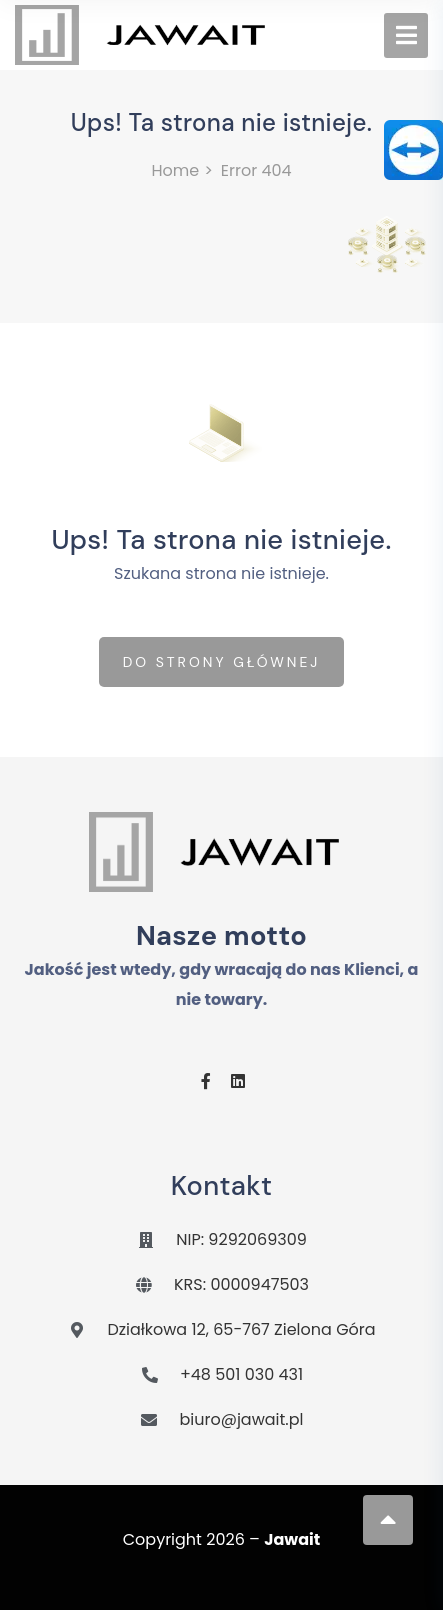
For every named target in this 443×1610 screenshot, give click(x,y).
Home (175, 170)
